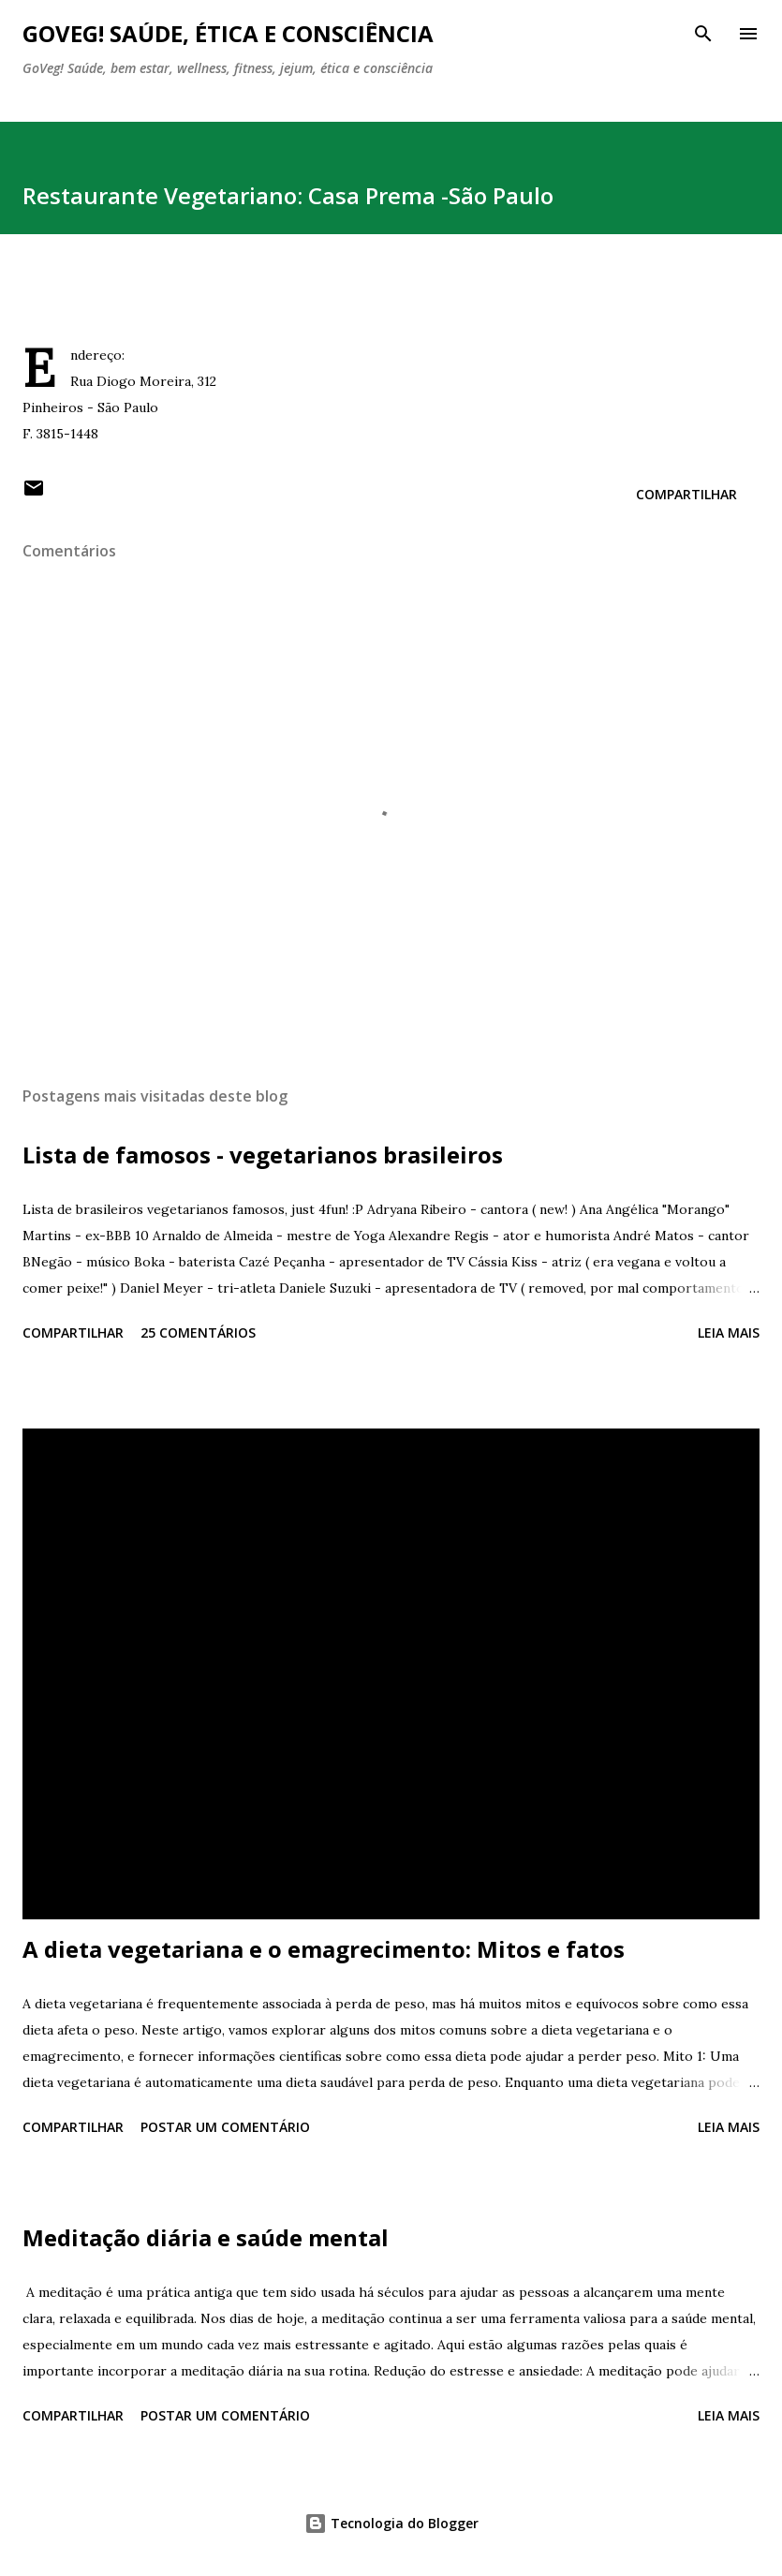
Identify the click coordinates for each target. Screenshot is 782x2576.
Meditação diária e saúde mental (205, 2237)
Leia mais (729, 1332)
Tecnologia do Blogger (391, 2523)
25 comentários (198, 1332)
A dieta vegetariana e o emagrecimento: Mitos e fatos (323, 1948)
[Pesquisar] (703, 33)
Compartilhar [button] (686, 494)
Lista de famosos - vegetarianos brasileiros (262, 1154)
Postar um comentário (225, 2127)
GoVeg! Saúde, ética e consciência (228, 33)
